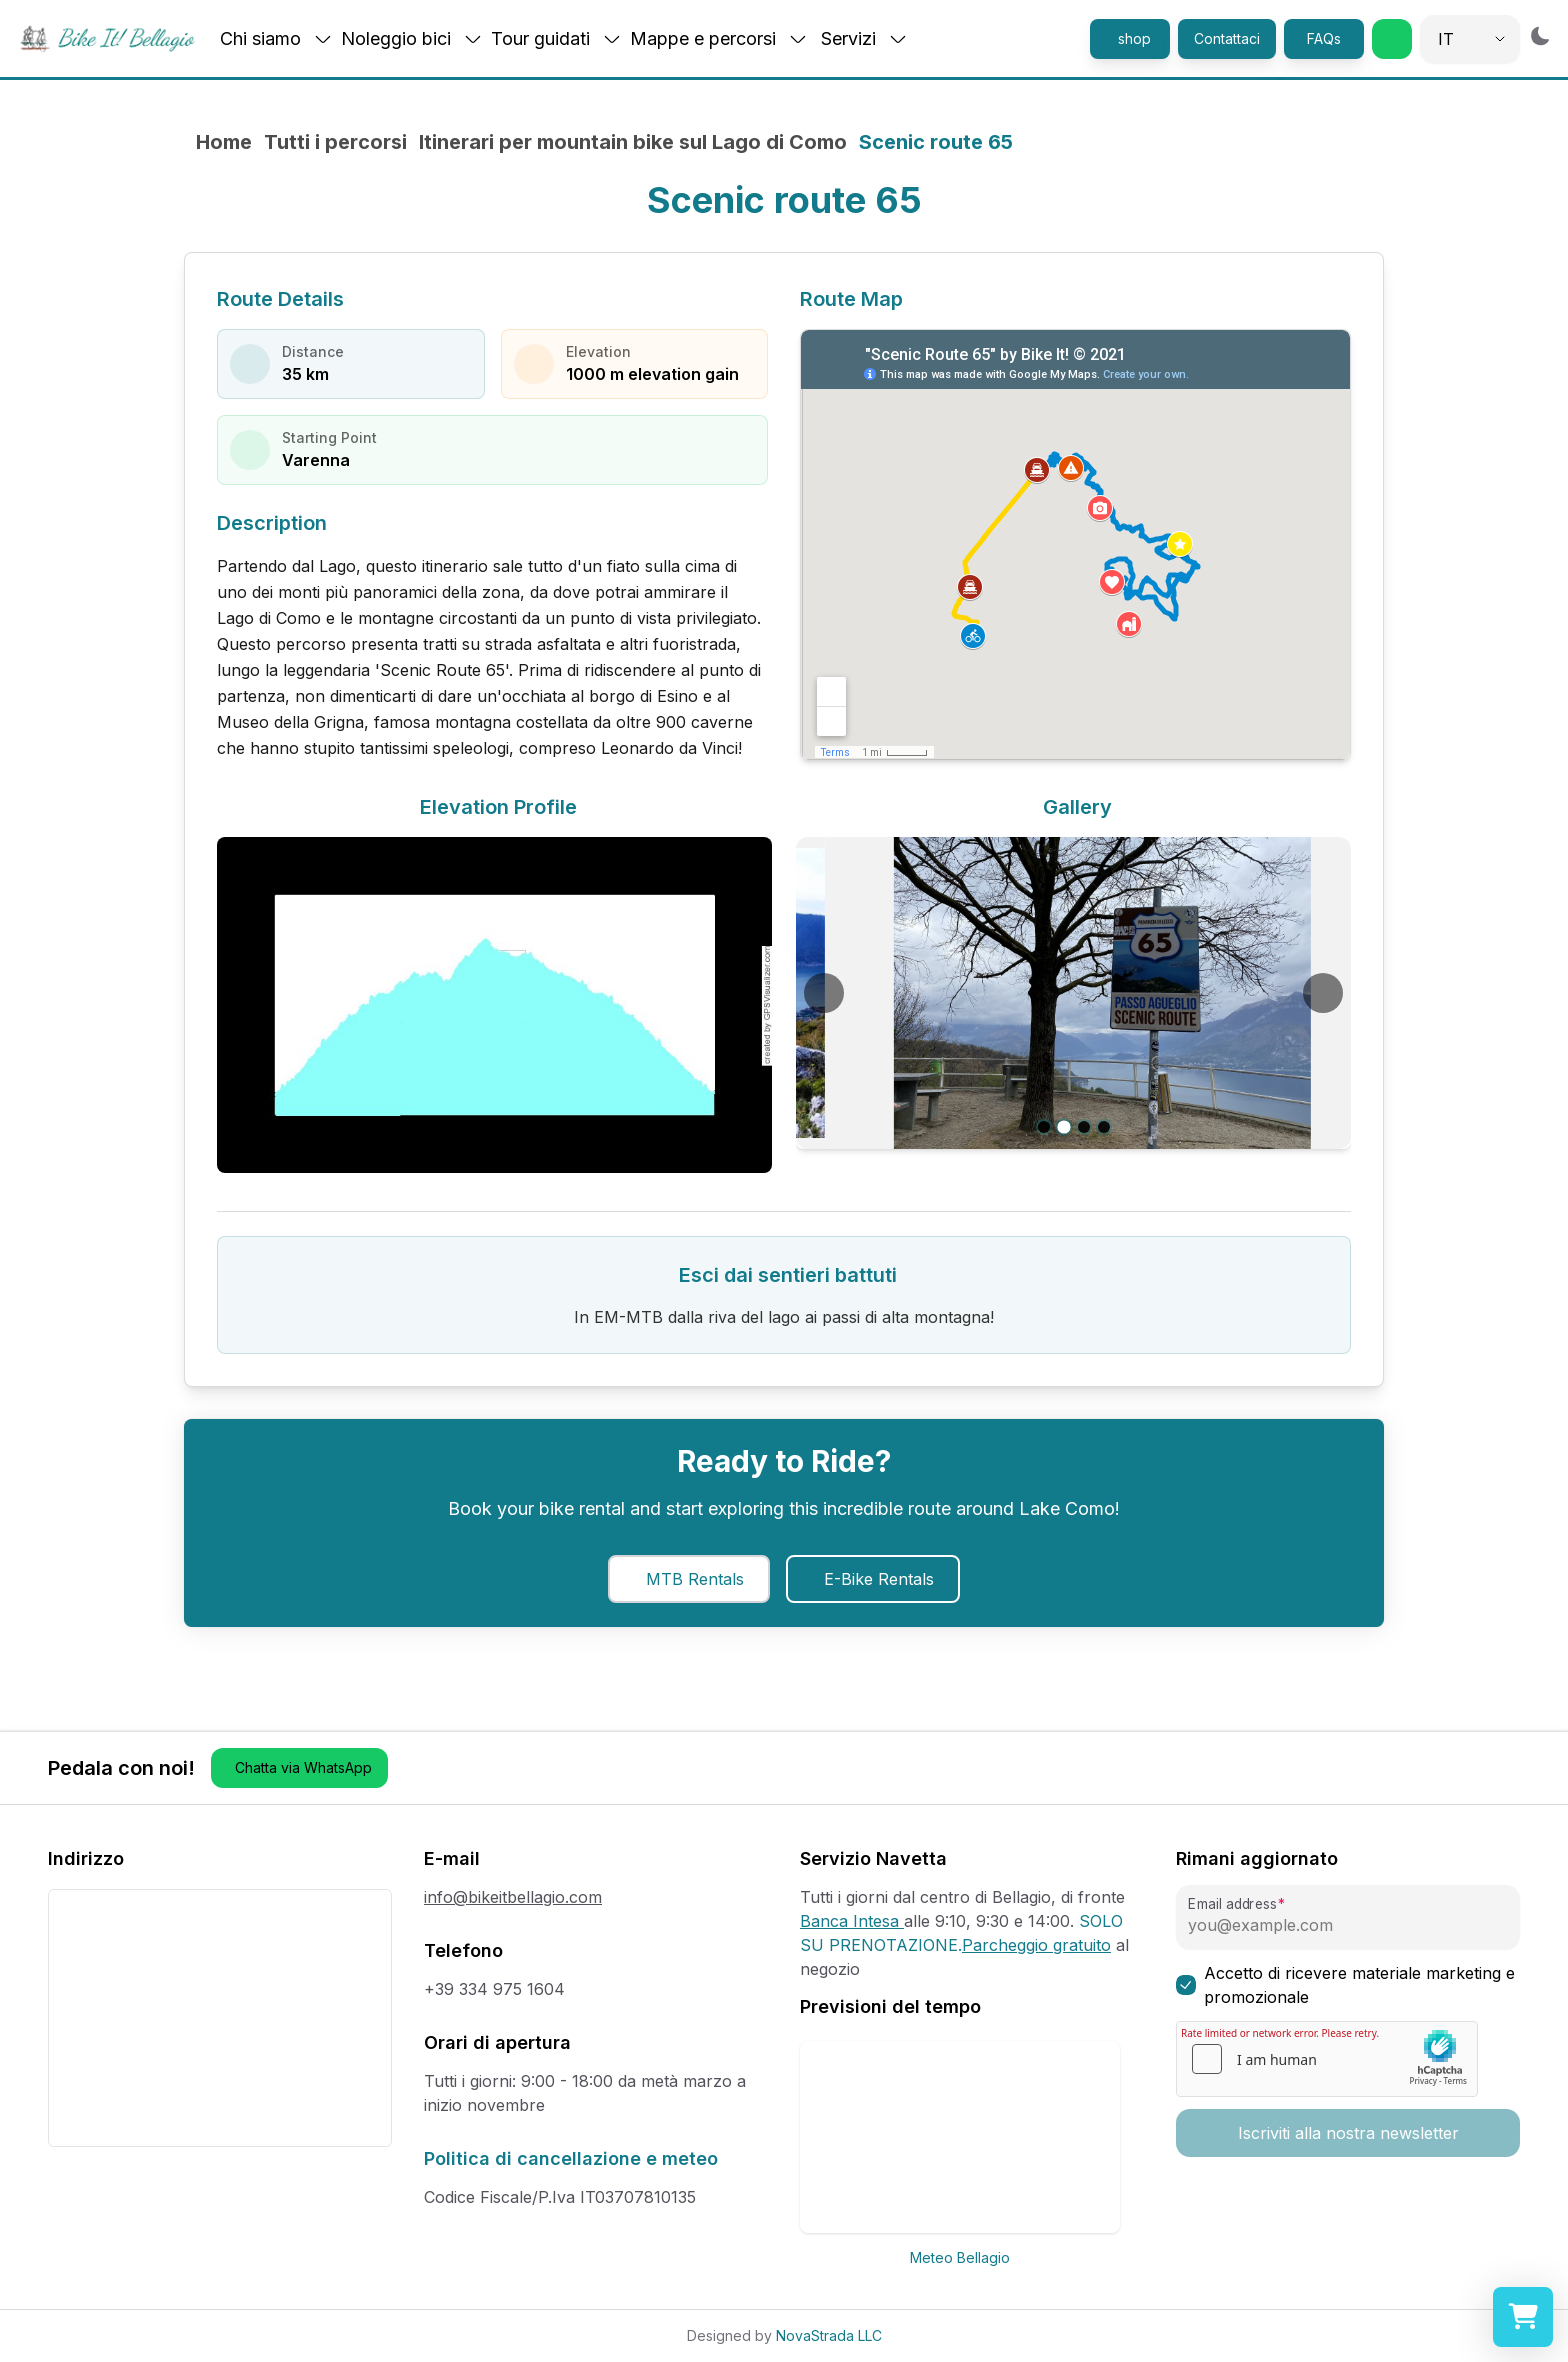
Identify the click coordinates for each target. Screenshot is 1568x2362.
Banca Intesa (852, 1921)
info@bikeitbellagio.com (513, 1897)
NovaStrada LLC (829, 2335)
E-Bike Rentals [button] (879, 1579)
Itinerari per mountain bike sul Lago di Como (633, 142)
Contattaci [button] (1227, 38)
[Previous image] (824, 993)
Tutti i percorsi (335, 142)
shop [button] (1134, 38)
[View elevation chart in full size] (494, 1005)
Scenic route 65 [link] (936, 142)
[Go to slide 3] (1084, 1127)
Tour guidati (556, 38)
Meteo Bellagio (960, 2257)
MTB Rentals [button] (695, 1579)
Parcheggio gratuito (1036, 1945)
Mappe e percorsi (719, 38)
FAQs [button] (1324, 38)
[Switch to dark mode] (1540, 35)
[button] (1392, 39)
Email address (1232, 1904)
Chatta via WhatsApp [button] (303, 1767)
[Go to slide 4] (1104, 1127)
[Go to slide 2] (1063, 1127)
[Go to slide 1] (1043, 1127)
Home (224, 142)
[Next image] (1323, 993)
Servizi (864, 38)
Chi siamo (276, 38)
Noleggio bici (412, 38)
